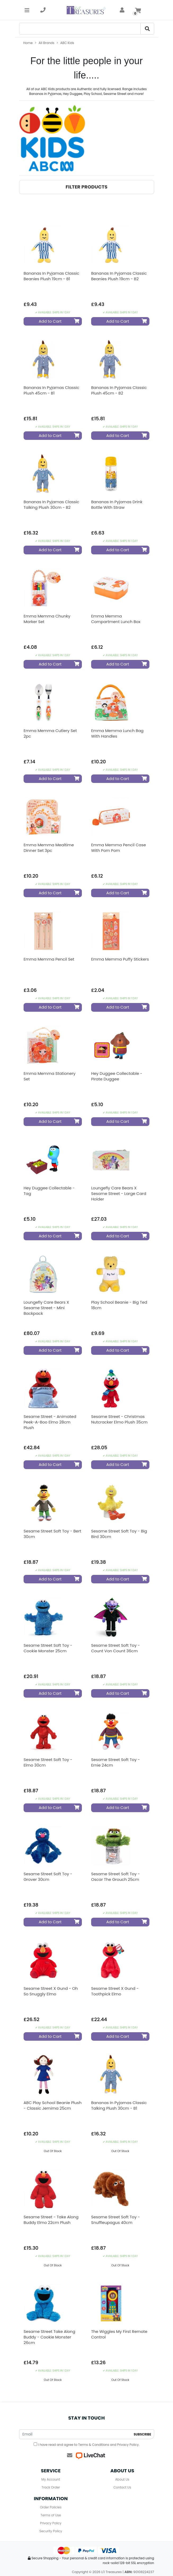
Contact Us (122, 2487)
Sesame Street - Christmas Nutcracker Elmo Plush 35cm (119, 1419)
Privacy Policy (128, 2444)
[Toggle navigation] (27, 10)
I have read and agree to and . (86, 2444)
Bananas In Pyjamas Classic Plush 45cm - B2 (119, 390)
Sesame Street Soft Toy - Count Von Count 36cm (115, 1648)
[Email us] (69, 2455)
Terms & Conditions (93, 2444)
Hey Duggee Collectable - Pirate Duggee (116, 1076)
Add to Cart (59, 321)
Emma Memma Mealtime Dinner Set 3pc (49, 847)
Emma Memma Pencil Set (49, 959)
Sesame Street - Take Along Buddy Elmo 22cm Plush (51, 2219)
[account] (122, 10)
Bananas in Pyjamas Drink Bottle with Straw (117, 504)
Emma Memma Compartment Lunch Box (115, 618)
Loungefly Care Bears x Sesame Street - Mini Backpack (46, 1307)
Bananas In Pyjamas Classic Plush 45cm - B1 (51, 390)
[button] (86, 187)
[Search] (80, 28)
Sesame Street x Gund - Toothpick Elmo (115, 1991)
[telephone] (43, 10)
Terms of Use (51, 2515)
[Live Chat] (90, 2455)
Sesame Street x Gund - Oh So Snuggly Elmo (51, 1991)
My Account (50, 2479)
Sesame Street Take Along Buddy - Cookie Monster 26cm (49, 2337)
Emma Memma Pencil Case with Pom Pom (118, 847)
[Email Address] (75, 2434)
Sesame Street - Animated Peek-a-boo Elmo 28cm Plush (50, 1422)
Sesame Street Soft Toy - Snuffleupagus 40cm (115, 2219)
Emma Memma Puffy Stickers (120, 959)
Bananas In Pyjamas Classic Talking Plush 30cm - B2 (51, 504)
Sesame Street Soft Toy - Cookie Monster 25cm (48, 1648)
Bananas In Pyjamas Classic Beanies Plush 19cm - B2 (119, 276)
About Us (122, 2479)
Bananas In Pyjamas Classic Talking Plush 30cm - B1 (119, 2105)
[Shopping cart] (138, 10)
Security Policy (50, 2531)
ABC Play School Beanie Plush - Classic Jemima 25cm (53, 2105)
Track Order (51, 2487)
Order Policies (51, 2507)
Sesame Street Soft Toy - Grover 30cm (48, 1876)
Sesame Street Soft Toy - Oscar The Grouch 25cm (115, 1876)
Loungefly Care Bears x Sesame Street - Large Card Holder (118, 1193)
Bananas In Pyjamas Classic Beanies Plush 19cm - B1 (51, 276)
